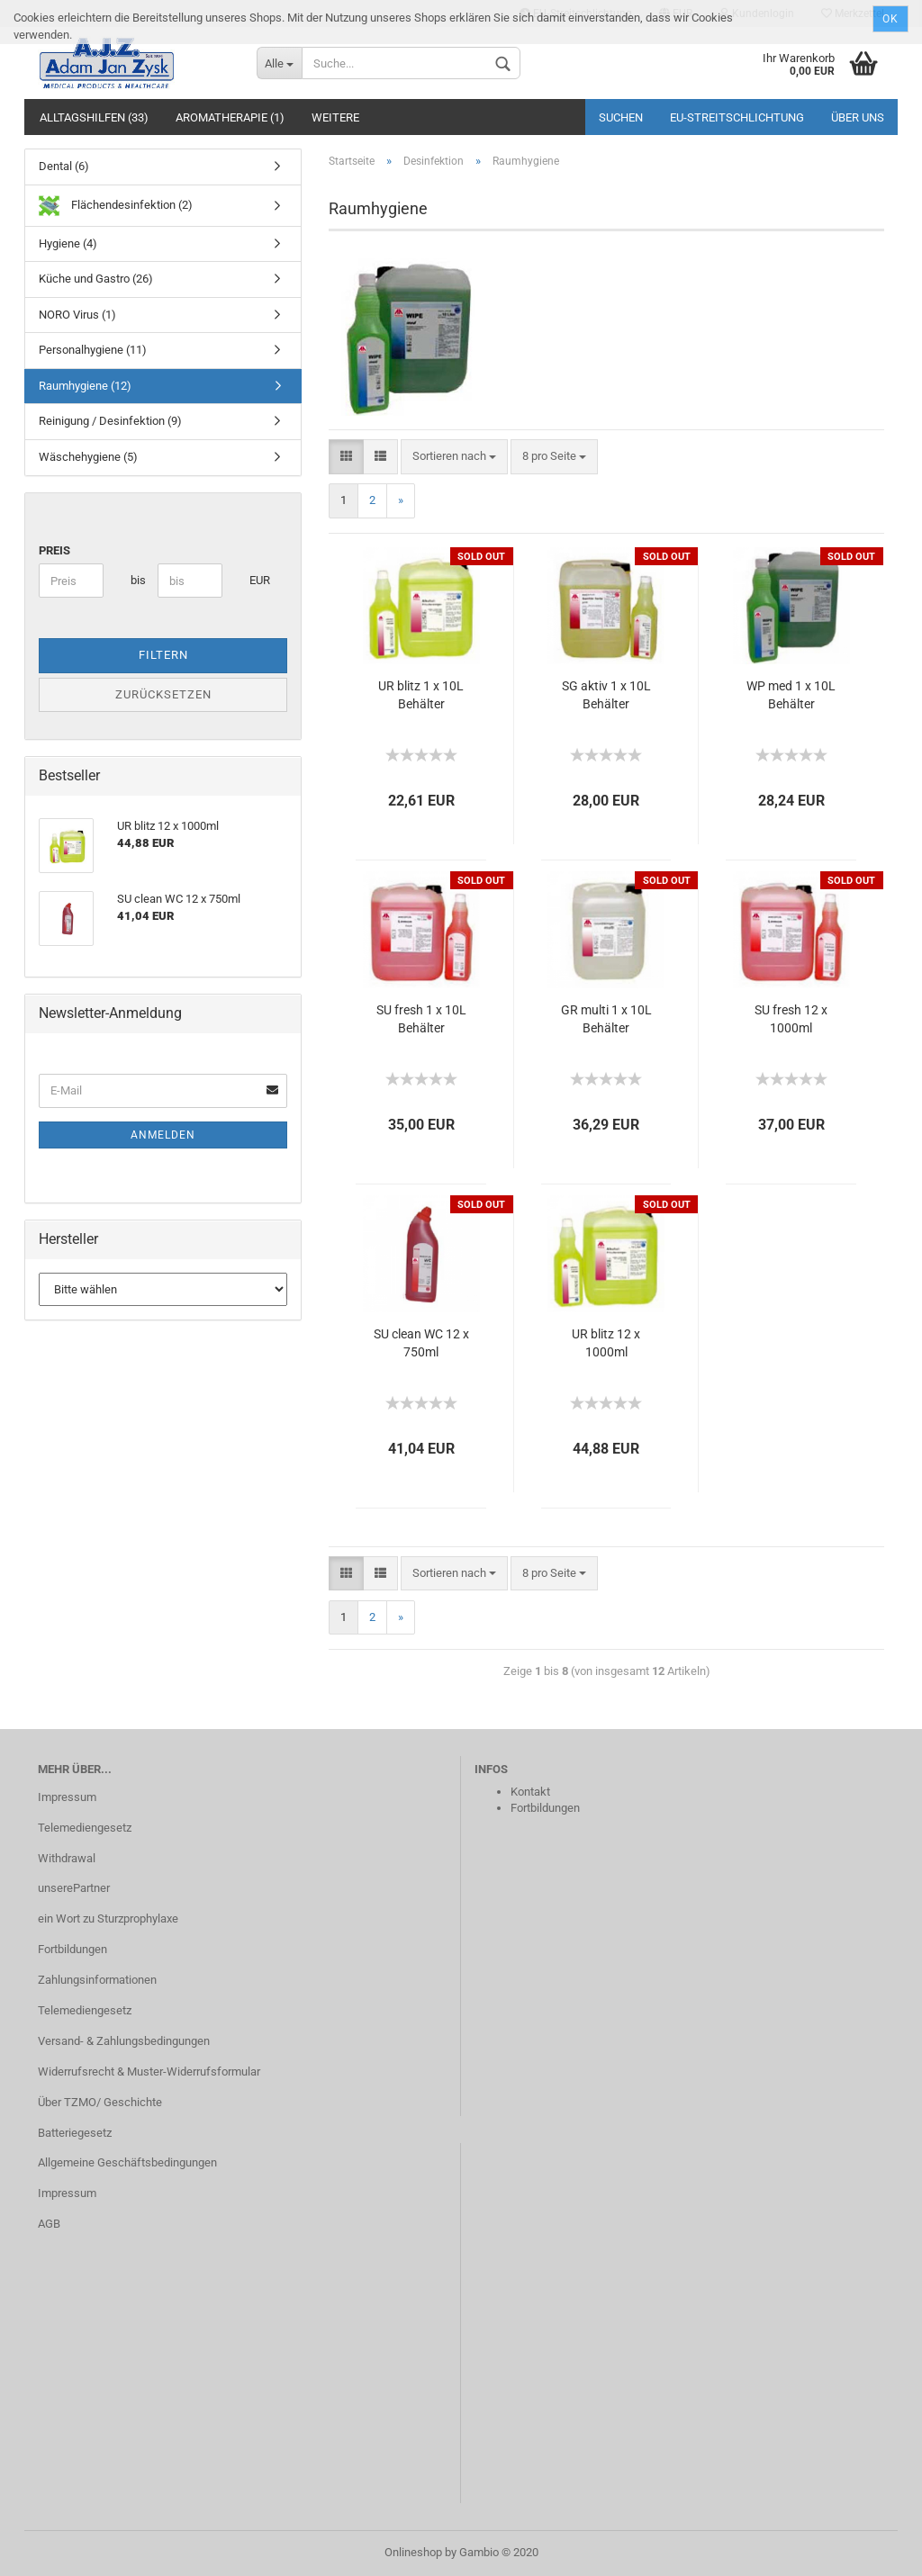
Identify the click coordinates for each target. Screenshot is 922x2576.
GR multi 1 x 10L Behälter (606, 1019)
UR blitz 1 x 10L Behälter (421, 695)
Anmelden (163, 1135)
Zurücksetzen (163, 694)
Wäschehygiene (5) (88, 457)
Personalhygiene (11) (93, 349)
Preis (54, 550)
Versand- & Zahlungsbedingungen (124, 2041)
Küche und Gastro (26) (96, 278)
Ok (890, 19)
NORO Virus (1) (77, 314)
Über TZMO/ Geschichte (100, 2102)
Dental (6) (64, 166)
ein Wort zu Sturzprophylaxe (108, 1918)
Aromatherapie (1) (230, 117)
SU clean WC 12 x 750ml (421, 1343)
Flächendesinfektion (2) (116, 205)
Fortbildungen (72, 1949)
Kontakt (530, 1791)
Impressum (67, 1797)
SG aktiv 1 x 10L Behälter (606, 695)
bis (137, 580)
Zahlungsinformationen (97, 1979)
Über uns (857, 117)
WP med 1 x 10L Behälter (791, 695)
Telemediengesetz (84, 1827)
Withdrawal (66, 1858)
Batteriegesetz (75, 2132)
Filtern (163, 655)
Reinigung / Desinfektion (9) (110, 421)
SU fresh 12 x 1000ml (791, 1019)
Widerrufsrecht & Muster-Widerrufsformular (149, 2071)
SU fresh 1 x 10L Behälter (421, 1019)
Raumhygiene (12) (85, 385)
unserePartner (74, 1888)
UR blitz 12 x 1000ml (606, 1343)
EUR (256, 580)
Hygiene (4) (68, 243)
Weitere (335, 117)
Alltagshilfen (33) (94, 117)
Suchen (621, 117)
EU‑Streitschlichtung (737, 117)
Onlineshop (413, 2552)
